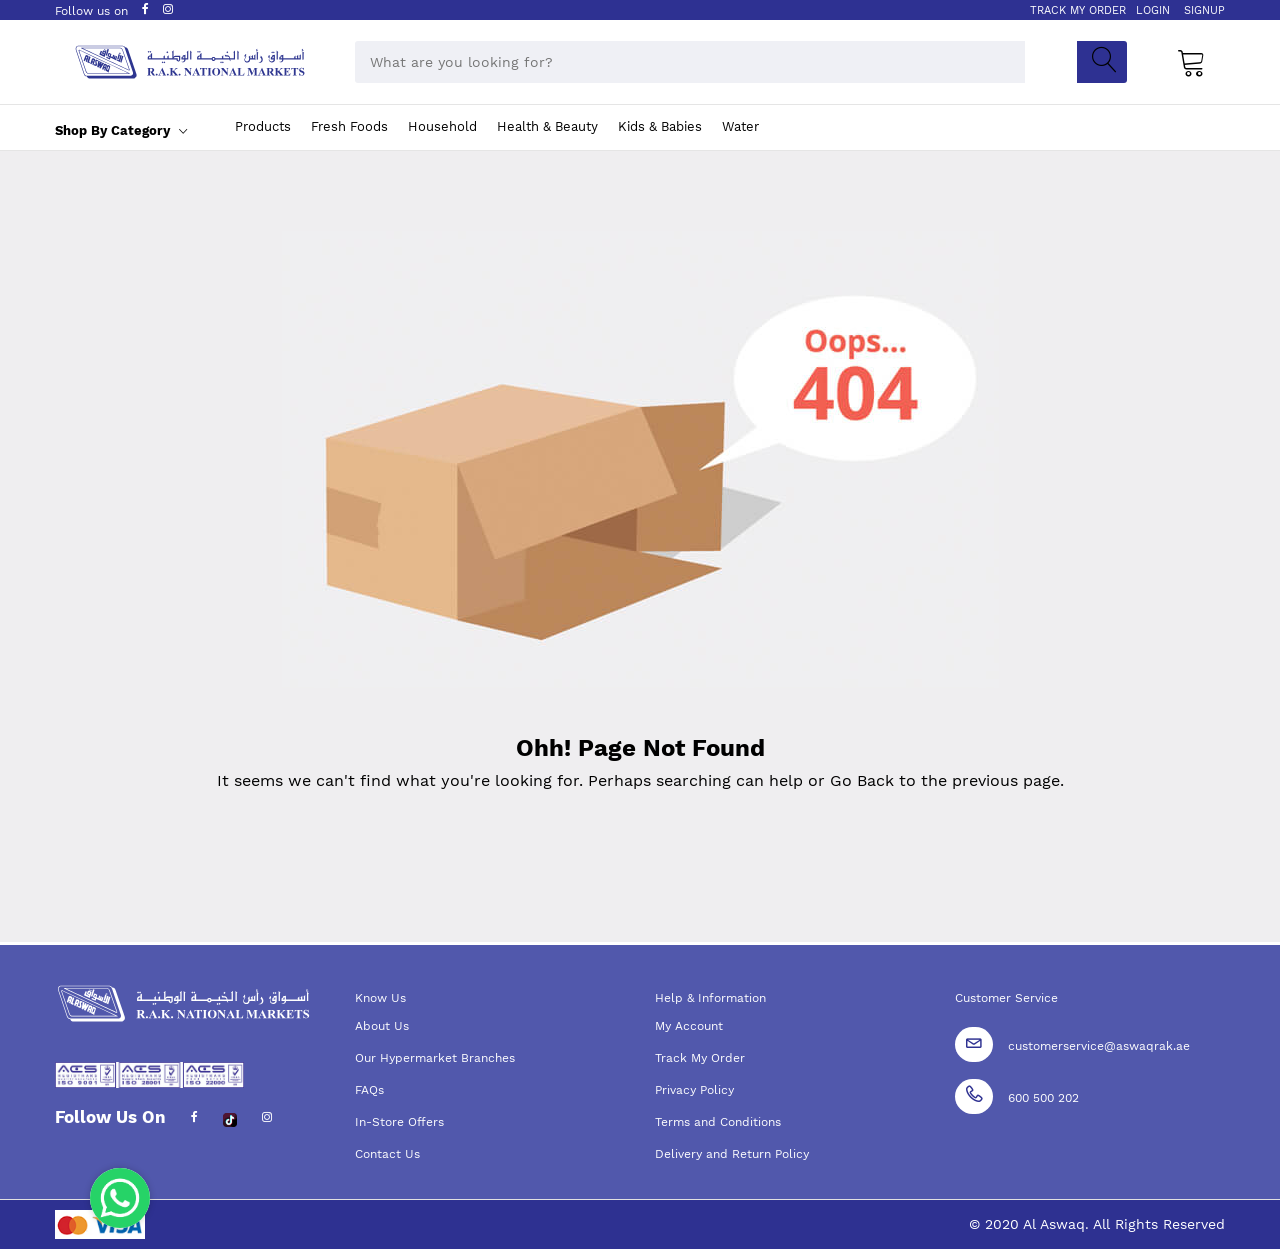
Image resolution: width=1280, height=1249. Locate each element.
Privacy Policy (694, 1090)
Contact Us (387, 1154)
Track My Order (700, 1058)
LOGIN (1153, 10)
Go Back (862, 780)
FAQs (369, 1090)
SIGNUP (1204, 10)
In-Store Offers (399, 1122)
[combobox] (690, 62)
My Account (689, 1026)
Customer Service (1006, 998)
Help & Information (710, 998)
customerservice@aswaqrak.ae (1099, 1046)
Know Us (380, 998)
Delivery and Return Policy (732, 1154)
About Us (382, 1026)
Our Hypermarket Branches (435, 1058)
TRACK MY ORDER (1078, 10)
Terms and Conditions (718, 1122)
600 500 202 (1043, 1098)
